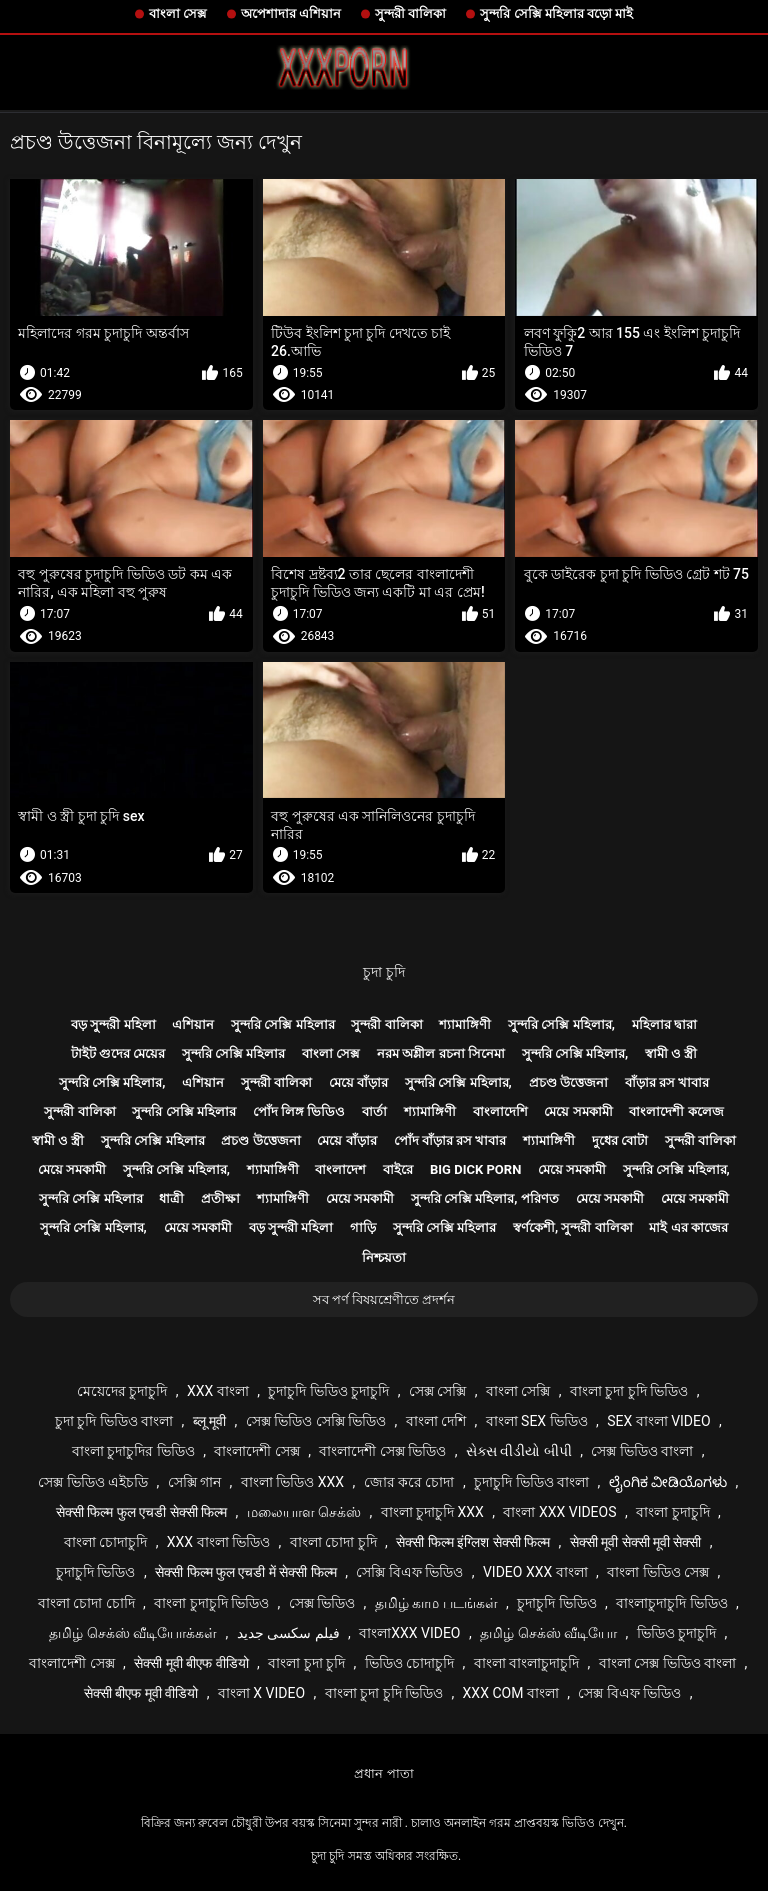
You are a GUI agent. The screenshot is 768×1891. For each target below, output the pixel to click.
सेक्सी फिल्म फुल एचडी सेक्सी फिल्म (141, 1512)
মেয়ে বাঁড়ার (358, 1082)
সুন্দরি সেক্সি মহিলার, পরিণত (485, 1198)
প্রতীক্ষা (220, 1198)
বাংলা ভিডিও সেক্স (658, 1572)
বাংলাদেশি (500, 1111)
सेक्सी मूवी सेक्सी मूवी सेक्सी (636, 1542)
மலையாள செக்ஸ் (304, 1512)
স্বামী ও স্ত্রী (671, 1053)
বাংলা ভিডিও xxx (292, 1482)
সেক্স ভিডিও (322, 1603)
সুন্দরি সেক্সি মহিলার (282, 1024)
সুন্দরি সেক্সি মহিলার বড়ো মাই (556, 13)
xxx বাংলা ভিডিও (218, 1542)
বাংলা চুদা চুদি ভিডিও (629, 1391)
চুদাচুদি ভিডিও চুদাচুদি (328, 1391)
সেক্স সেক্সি (437, 1391)
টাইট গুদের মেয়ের (118, 1053)
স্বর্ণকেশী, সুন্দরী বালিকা (573, 1227)
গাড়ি (363, 1227)
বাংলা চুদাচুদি (672, 1512)
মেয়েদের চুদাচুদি (122, 1391)
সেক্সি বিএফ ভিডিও (409, 1572)
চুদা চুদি (383, 972)
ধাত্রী (171, 1198)
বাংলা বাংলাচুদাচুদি (526, 1663)
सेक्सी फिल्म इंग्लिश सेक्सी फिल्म (473, 1542)
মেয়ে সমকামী (578, 1111)
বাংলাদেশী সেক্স (256, 1451)
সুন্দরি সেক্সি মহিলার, (561, 1024)
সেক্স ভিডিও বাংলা (642, 1451)
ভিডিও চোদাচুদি (409, 1663)
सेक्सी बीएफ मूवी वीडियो (141, 1693)
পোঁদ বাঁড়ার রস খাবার (450, 1140)
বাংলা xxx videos (559, 1512)
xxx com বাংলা (511, 1693)
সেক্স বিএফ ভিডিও (629, 1693)
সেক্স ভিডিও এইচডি (93, 1482)
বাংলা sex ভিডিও (537, 1421)
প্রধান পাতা (383, 1773)
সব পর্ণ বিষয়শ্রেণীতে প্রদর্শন (384, 1299)
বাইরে (398, 1169)
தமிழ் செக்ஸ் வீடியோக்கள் (133, 1633)
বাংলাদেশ (340, 1169)
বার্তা (374, 1111)
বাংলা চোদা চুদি (333, 1542)
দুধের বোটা (620, 1140)
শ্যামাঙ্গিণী (465, 1024)
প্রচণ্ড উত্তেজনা (568, 1082)
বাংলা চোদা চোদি (86, 1603)
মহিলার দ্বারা (664, 1024)
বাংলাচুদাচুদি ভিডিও (671, 1603)
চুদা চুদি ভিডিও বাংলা (114, 1421)
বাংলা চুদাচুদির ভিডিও (133, 1451)
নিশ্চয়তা (384, 1257)
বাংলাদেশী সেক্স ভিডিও (382, 1451)
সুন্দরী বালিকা (410, 13)
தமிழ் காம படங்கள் (436, 1603)
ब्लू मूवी (209, 1421)
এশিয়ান (193, 1024)
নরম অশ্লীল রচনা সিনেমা (441, 1053)
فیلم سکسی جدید (288, 1633)
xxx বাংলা (218, 1391)
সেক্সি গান (194, 1482)
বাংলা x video (261, 1693)
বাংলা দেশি (436, 1421)
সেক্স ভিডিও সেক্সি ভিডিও (316, 1421)
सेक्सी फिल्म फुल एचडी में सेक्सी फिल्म (246, 1572)
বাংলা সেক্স (178, 13)
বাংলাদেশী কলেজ (676, 1111)
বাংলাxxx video (409, 1633)
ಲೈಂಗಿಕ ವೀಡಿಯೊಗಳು (668, 1482)
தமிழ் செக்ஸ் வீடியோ (548, 1633)
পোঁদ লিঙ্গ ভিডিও (299, 1111)
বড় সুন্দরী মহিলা (113, 1024)
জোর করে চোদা (409, 1482)
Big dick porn (475, 1169)
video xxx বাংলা (535, 1572)
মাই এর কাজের (688, 1227)
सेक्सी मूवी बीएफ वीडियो (191, 1663)
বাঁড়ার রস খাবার (667, 1082)
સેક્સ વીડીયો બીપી (519, 1451)
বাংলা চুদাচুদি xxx (432, 1512)
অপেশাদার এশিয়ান (291, 13)
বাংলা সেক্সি (518, 1391)
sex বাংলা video (659, 1421)
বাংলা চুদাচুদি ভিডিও (211, 1603)
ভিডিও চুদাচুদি (676, 1633)
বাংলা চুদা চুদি (306, 1663)
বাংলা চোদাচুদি (105, 1542)
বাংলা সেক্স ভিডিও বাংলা (667, 1663)
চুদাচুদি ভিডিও (95, 1572)
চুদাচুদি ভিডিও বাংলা (531, 1482)
